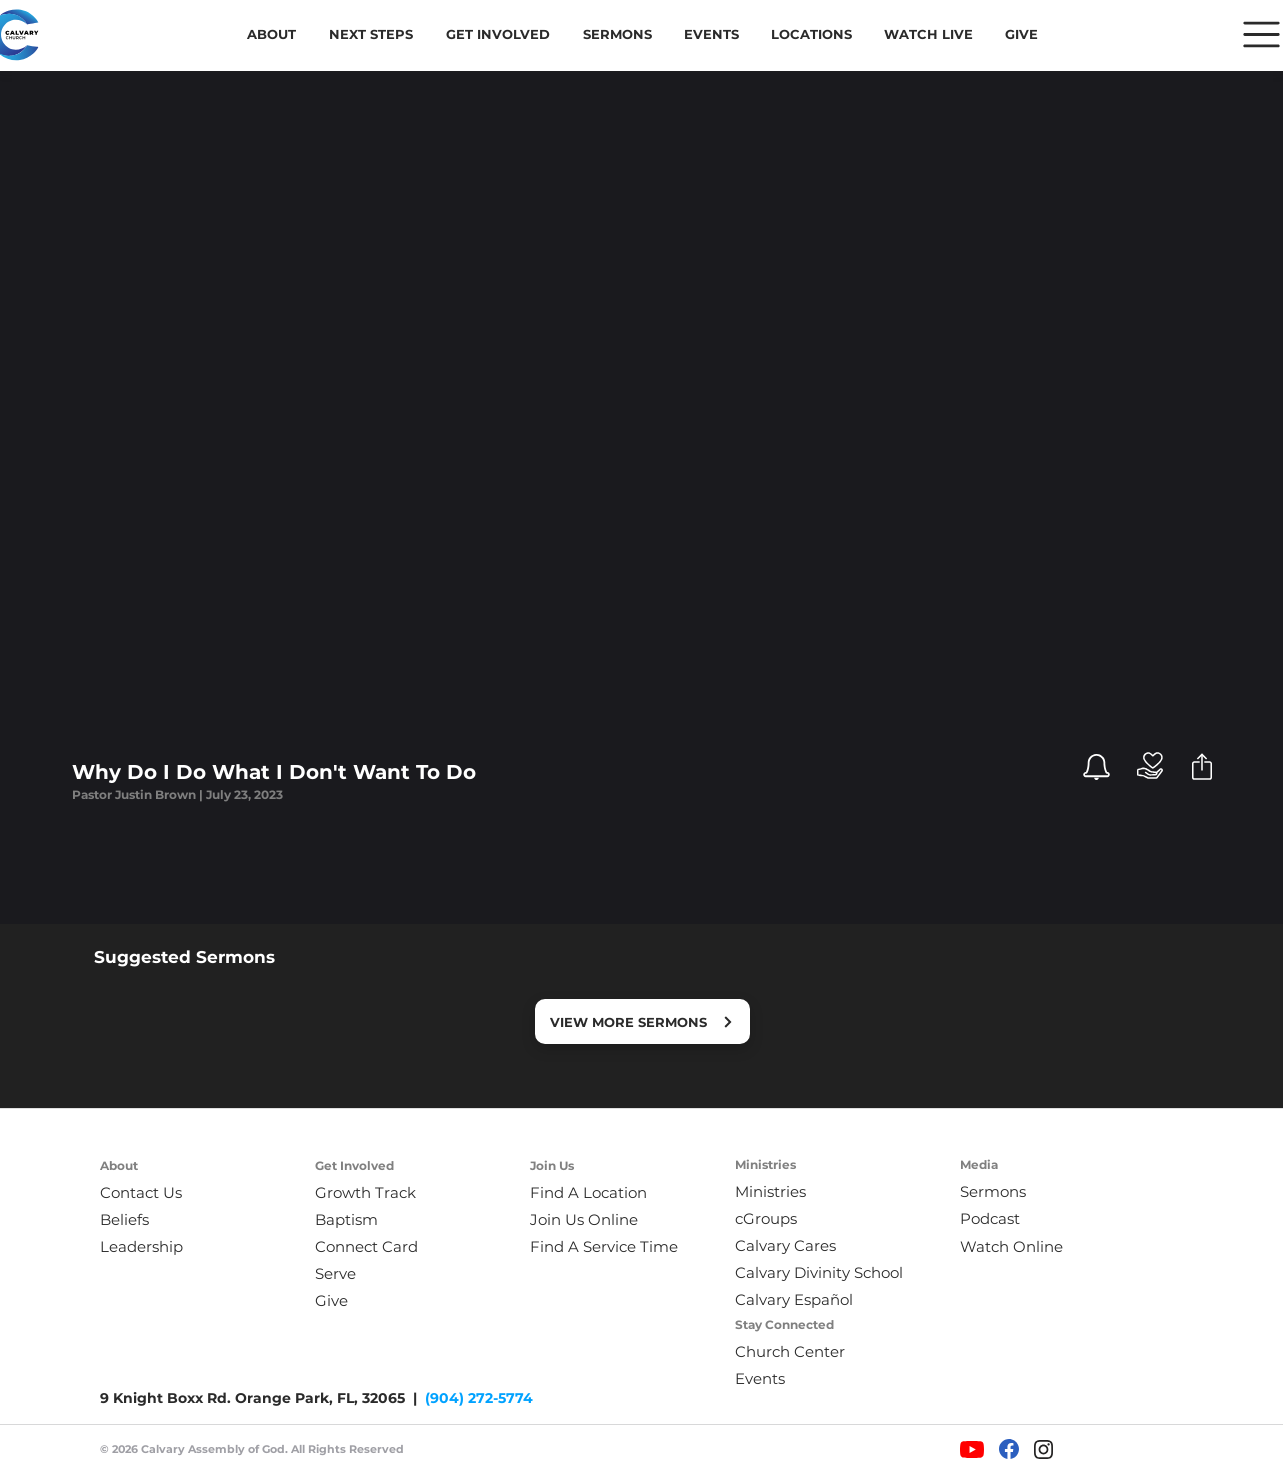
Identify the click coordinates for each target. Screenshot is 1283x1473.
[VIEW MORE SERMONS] (642, 1021)
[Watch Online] (1024, 1246)
